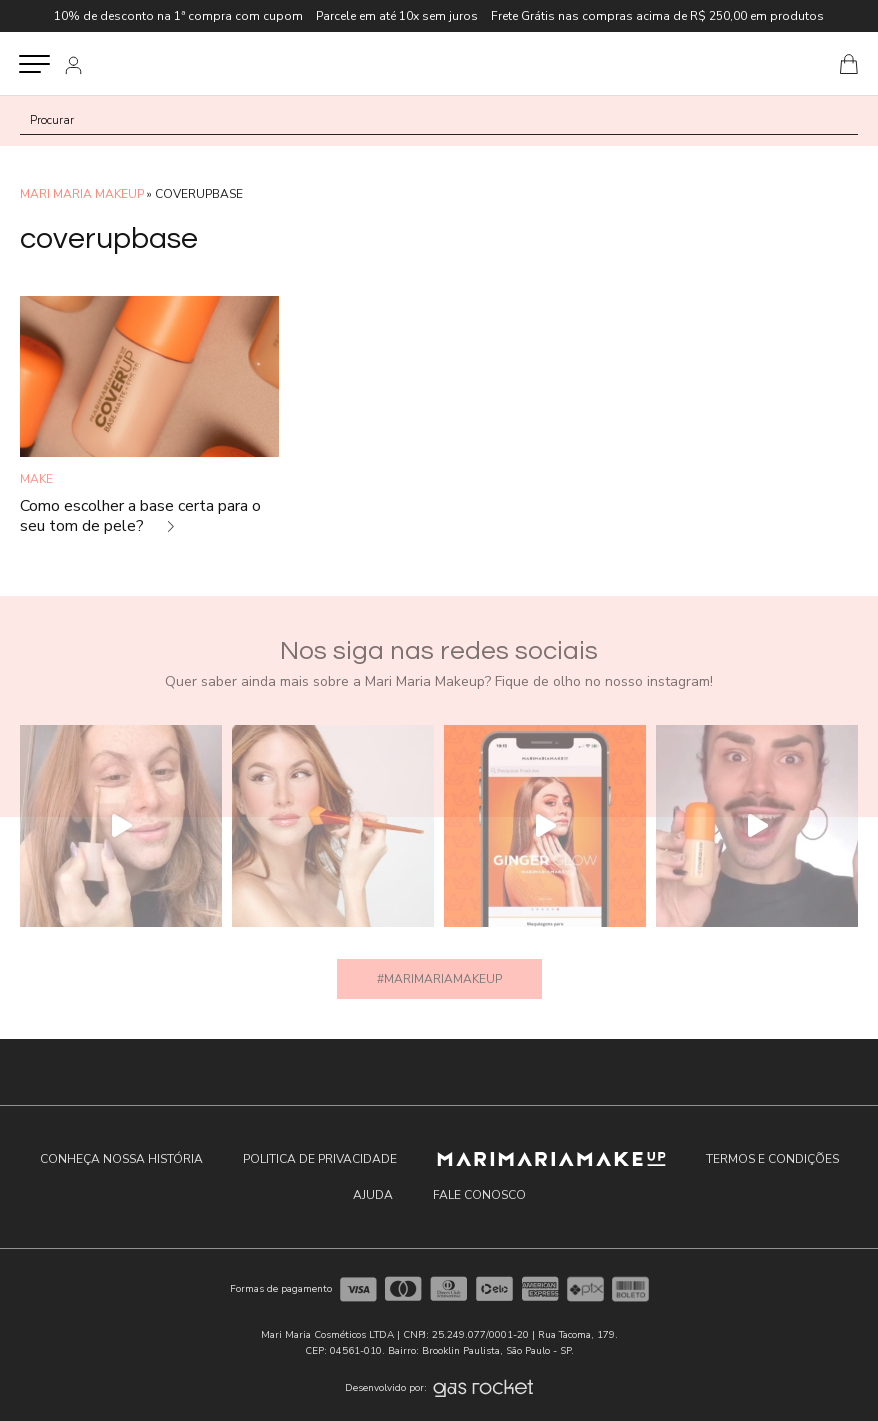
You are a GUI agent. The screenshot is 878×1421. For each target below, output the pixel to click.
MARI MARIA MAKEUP (82, 194)
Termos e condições (772, 1159)
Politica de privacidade (320, 1159)
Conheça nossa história (121, 1159)
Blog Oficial (438, 63)
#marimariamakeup (439, 979)
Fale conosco (479, 1195)
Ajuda (373, 1195)
